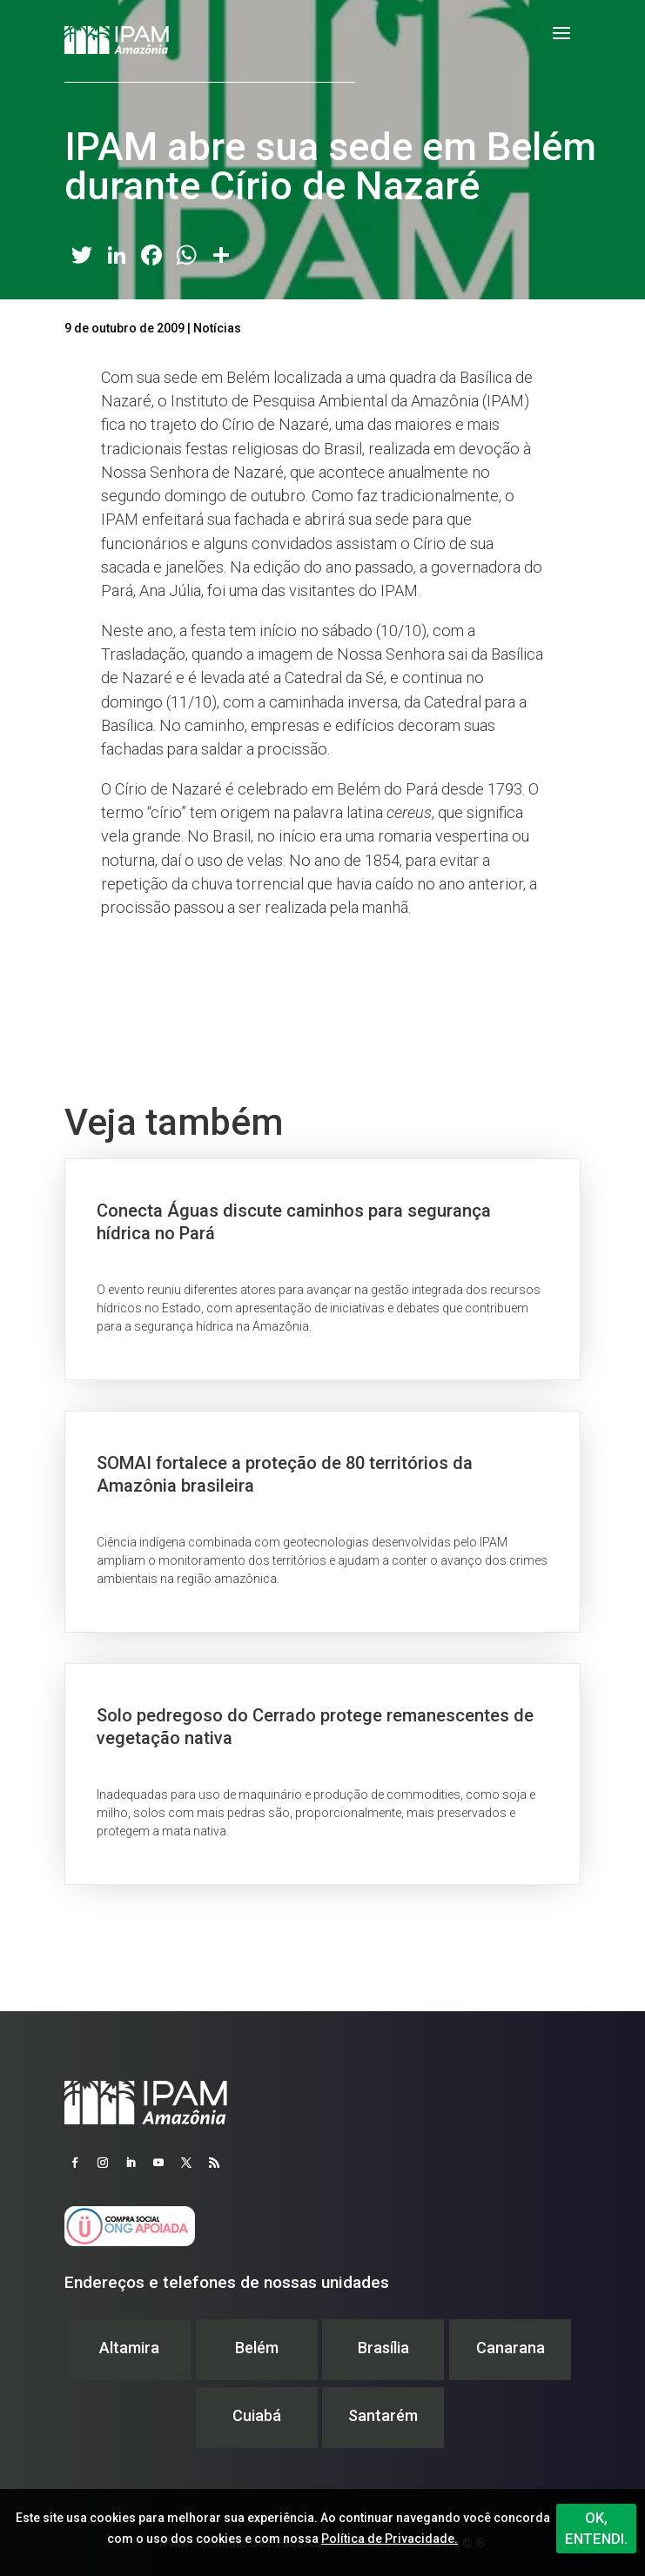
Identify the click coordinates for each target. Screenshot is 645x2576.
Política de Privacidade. (389, 2539)
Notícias (217, 328)
